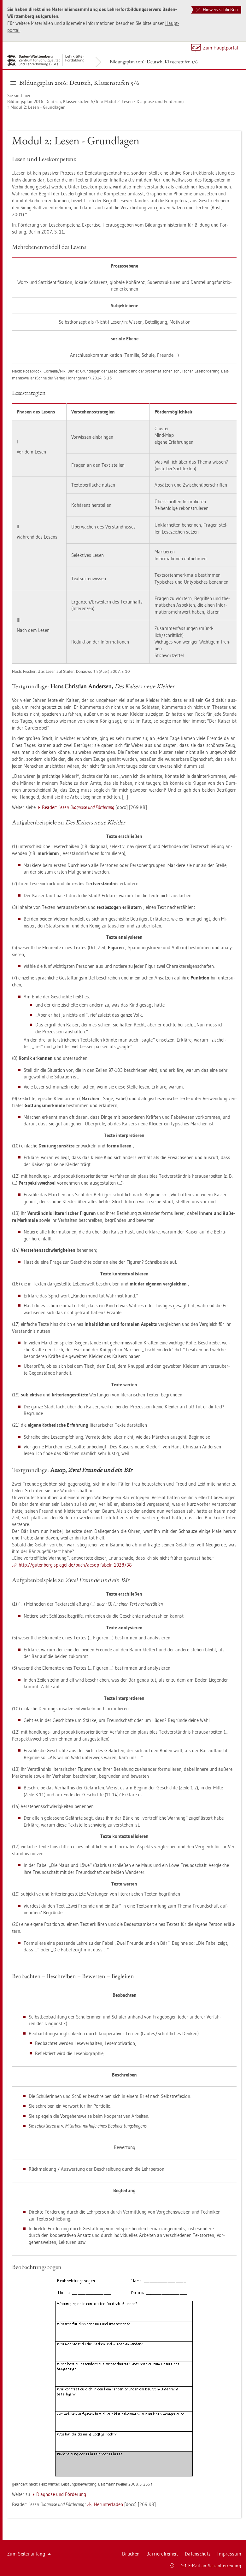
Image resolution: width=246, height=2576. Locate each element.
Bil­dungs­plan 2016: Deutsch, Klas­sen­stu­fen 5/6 (154, 61)
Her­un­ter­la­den (108, 2504)
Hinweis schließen (217, 10)
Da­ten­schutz (197, 2554)
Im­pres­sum (229, 2554)
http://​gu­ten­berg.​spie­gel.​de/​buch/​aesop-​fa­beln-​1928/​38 (75, 1565)
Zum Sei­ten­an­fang (29, 2554)
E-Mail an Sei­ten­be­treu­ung (211, 2565)
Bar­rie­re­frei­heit (162, 2554)
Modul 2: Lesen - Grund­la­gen (38, 107)
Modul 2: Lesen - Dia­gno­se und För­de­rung (144, 101)
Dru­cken (130, 2554)
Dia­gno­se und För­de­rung (61, 2494)
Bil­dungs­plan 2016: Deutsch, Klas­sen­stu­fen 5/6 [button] (74, 82)
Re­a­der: (78, 807)
